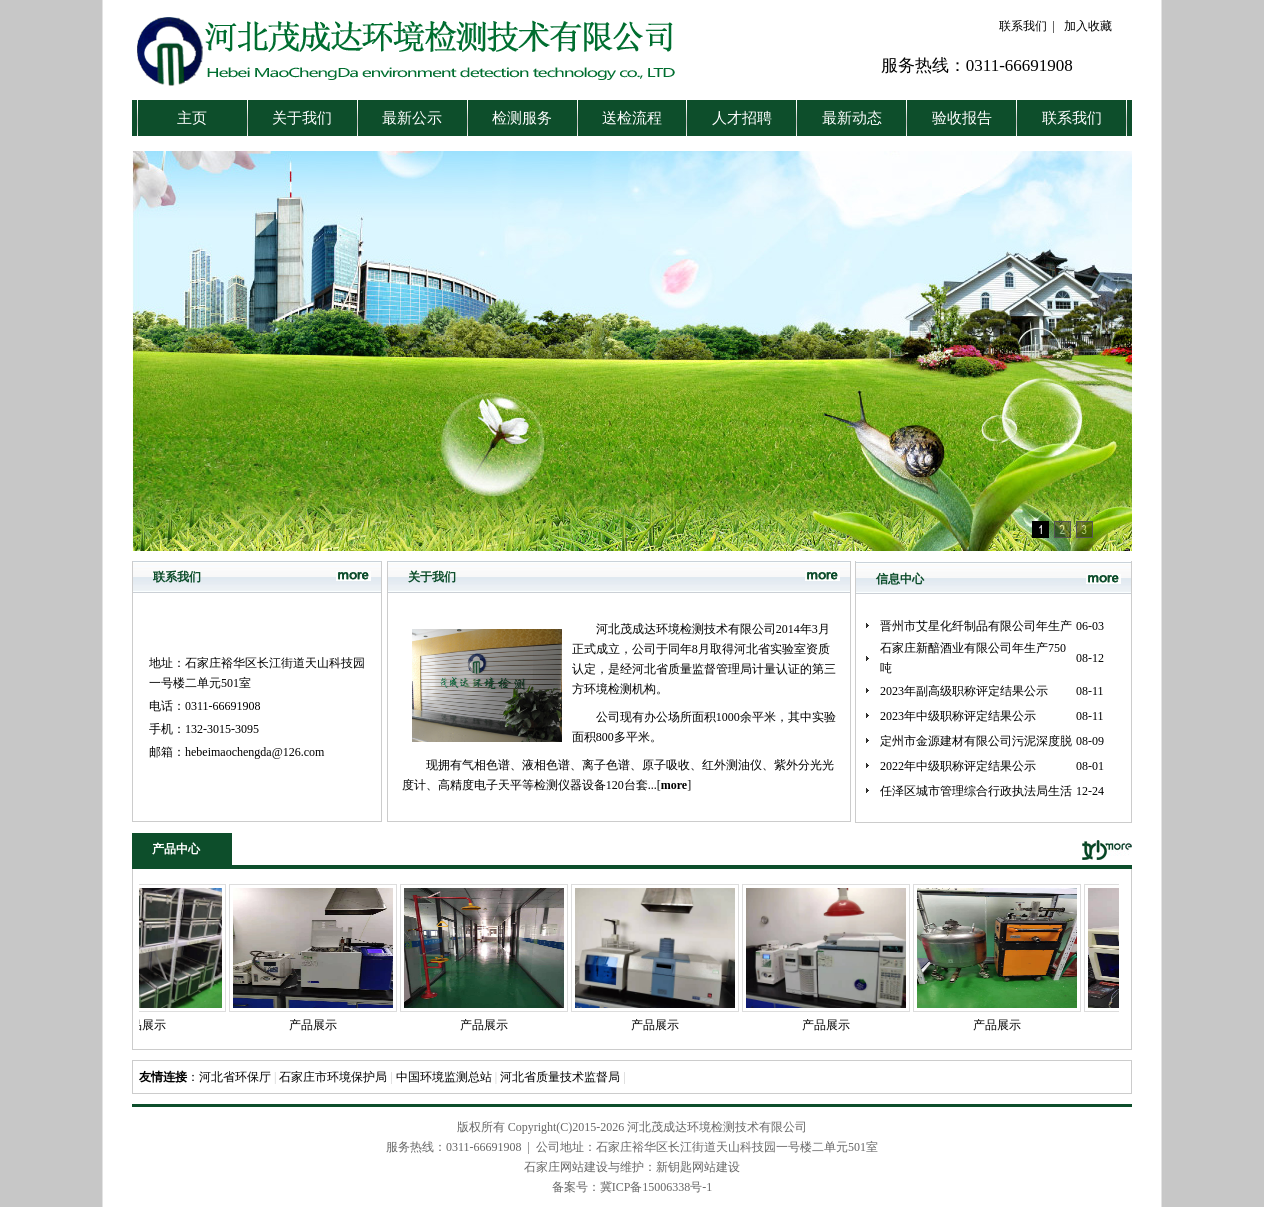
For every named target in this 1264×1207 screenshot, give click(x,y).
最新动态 (852, 118)
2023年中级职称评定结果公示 (958, 716)
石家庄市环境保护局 (333, 1077)
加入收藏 (1088, 26)
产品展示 (152, 1025)
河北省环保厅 (235, 1077)
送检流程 (632, 118)
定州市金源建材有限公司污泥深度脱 (976, 741)
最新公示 (412, 118)
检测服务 (522, 118)
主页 (192, 118)
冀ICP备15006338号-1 (656, 1187)
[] (674, 785)
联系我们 (1023, 26)
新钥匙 (674, 1167)
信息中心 (900, 579)
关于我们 (302, 118)
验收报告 (962, 118)
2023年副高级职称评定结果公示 (964, 691)
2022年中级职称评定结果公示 (958, 766)
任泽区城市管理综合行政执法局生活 (976, 791)
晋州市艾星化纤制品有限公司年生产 (976, 626)
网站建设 (716, 1167)
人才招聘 (742, 118)
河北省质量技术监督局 (560, 1077)
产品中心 (176, 849)
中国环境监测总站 (444, 1077)
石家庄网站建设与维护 (584, 1167)
